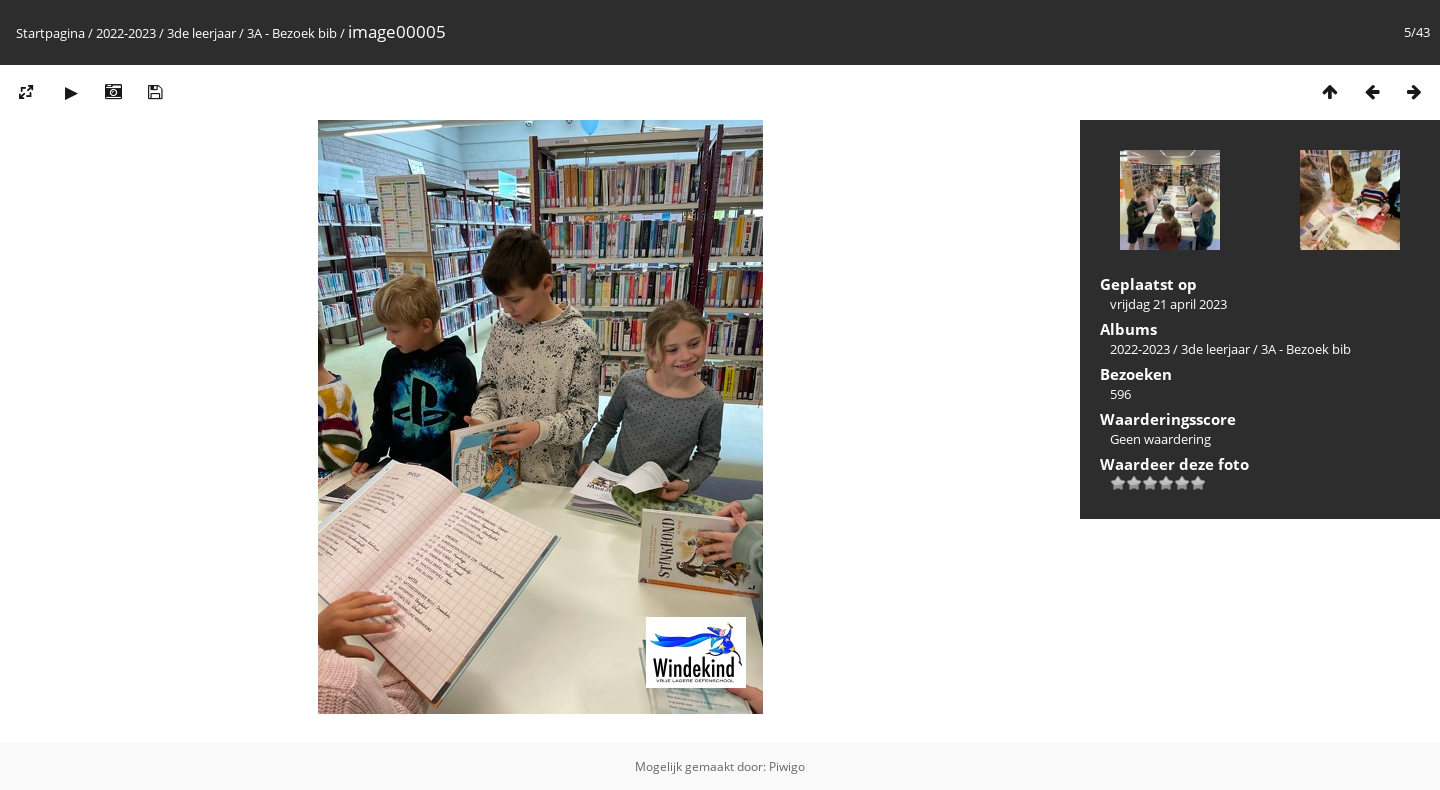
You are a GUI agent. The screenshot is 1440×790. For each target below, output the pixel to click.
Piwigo (787, 766)
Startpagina (50, 33)
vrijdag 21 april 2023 (1168, 304)
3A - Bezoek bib (292, 33)
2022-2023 (126, 33)
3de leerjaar (201, 33)
